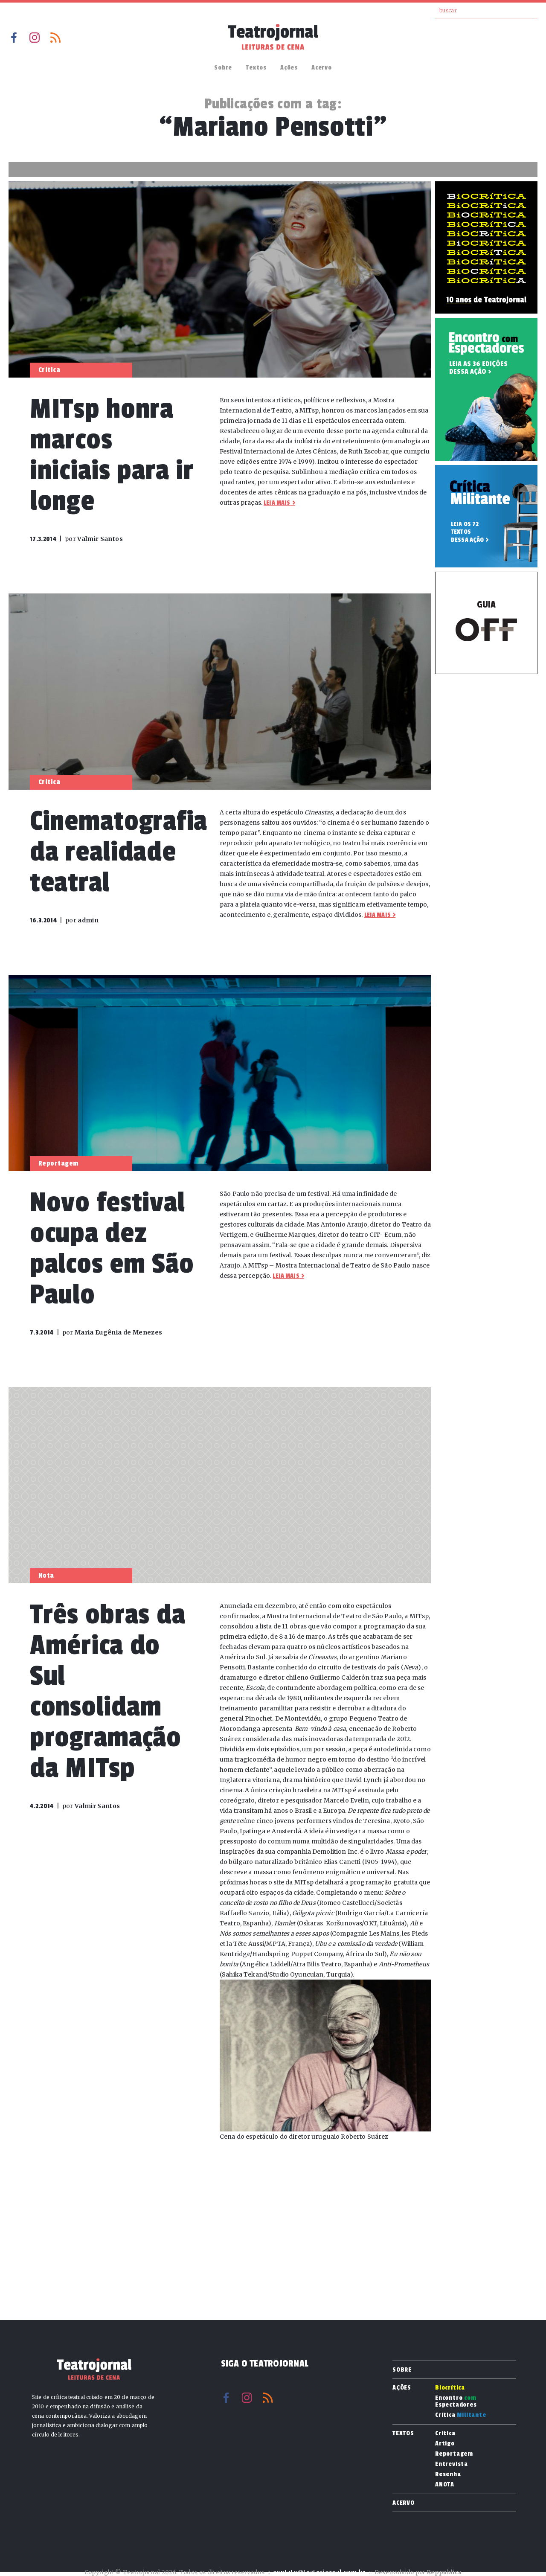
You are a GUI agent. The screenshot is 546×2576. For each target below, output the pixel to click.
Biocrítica (450, 2387)
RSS (55, 37)
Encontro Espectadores (456, 2401)
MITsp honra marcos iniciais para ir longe (112, 455)
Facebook (14, 37)
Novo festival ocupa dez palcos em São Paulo (112, 1248)
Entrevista (451, 2464)
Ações (289, 67)
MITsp (304, 1882)
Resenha (448, 2474)
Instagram (34, 37)
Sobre (223, 67)
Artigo (445, 2443)
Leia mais (277, 502)
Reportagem (454, 2454)
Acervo (321, 67)
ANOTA (444, 2484)
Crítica (460, 2415)
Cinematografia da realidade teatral (118, 851)
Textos (256, 67)
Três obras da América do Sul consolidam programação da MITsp (107, 1691)
